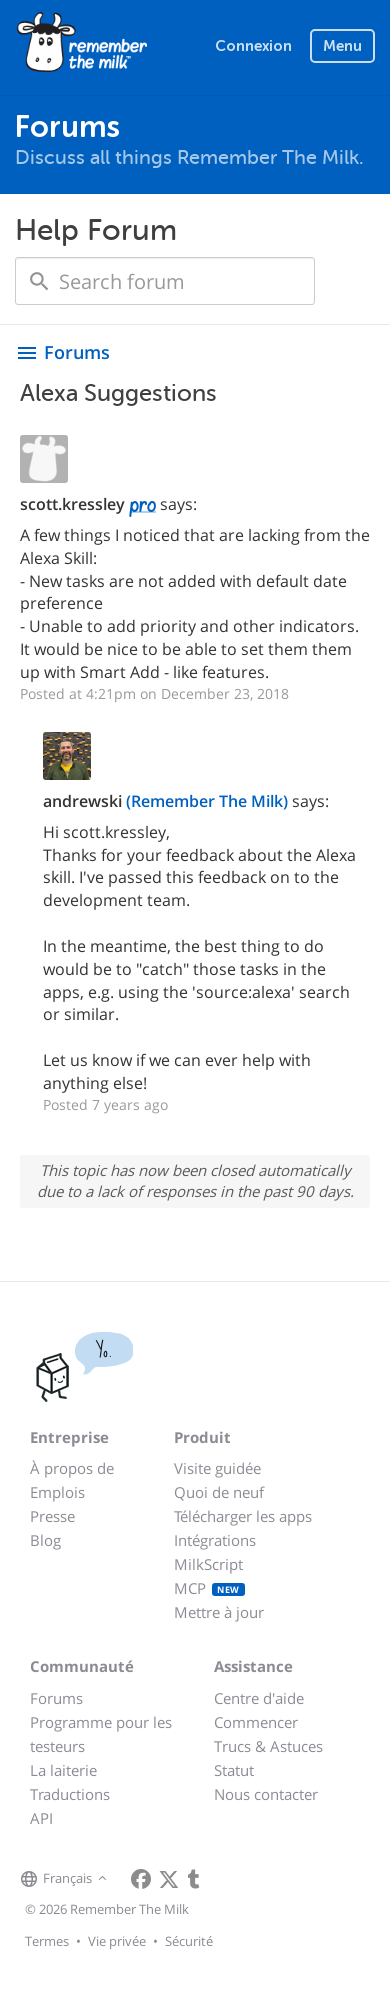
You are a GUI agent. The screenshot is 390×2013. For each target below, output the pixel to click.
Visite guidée (217, 1468)
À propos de (72, 1468)
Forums (56, 1698)
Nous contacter (266, 1794)
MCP (209, 1588)
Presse (52, 1516)
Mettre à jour (219, 1612)
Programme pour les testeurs (101, 1734)
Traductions (70, 1794)
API (41, 1818)
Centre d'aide (259, 1698)
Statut (234, 1770)
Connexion (253, 46)
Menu (342, 46)
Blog (45, 1540)
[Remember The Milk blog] (194, 1879)
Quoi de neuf (219, 1492)
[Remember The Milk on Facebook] (141, 1879)
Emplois (57, 1492)
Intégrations (215, 1540)
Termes (47, 1941)
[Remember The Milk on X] (169, 1879)
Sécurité (189, 1941)
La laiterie (63, 1770)
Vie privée (117, 1941)
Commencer (256, 1722)
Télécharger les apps (243, 1516)
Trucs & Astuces (268, 1746)
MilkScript (208, 1564)
